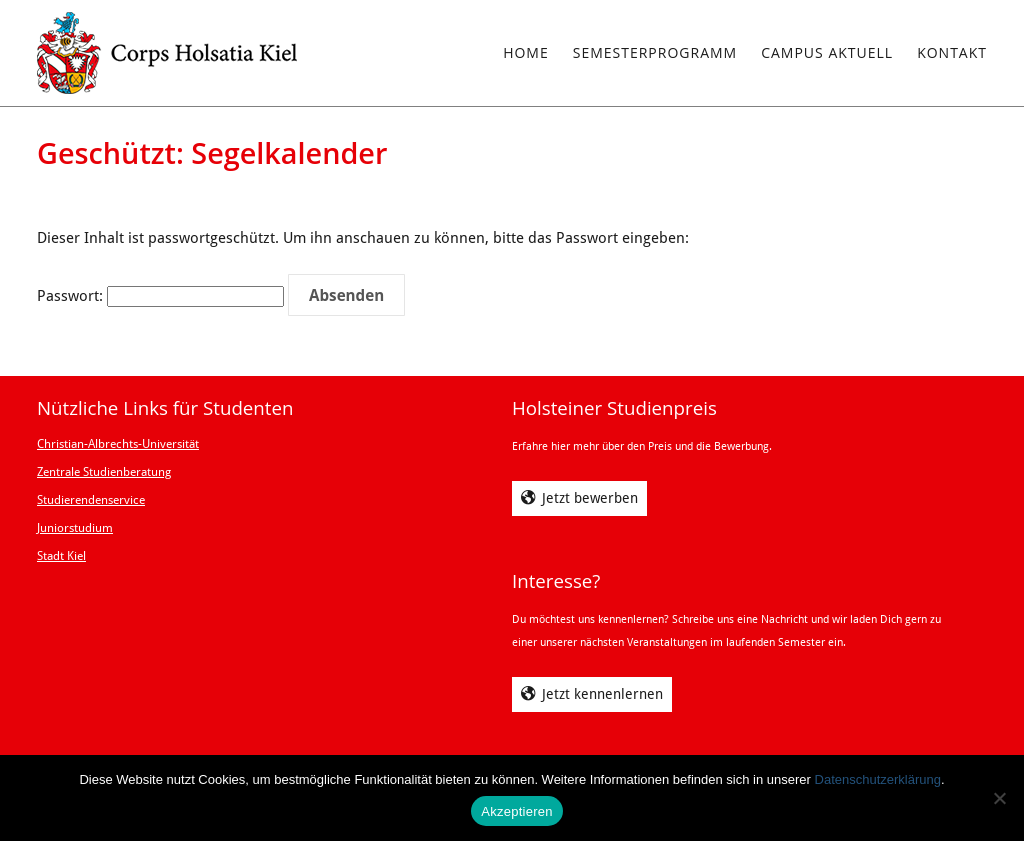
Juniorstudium (75, 528)
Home (526, 52)
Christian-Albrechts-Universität (118, 444)
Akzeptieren (516, 811)
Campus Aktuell (827, 52)
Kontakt (952, 52)
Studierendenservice (91, 500)
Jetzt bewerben (590, 498)
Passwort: (160, 296)
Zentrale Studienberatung (104, 472)
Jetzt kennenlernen (602, 694)
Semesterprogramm (655, 52)
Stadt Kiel (61, 556)
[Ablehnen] (999, 798)
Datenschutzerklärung (878, 779)
